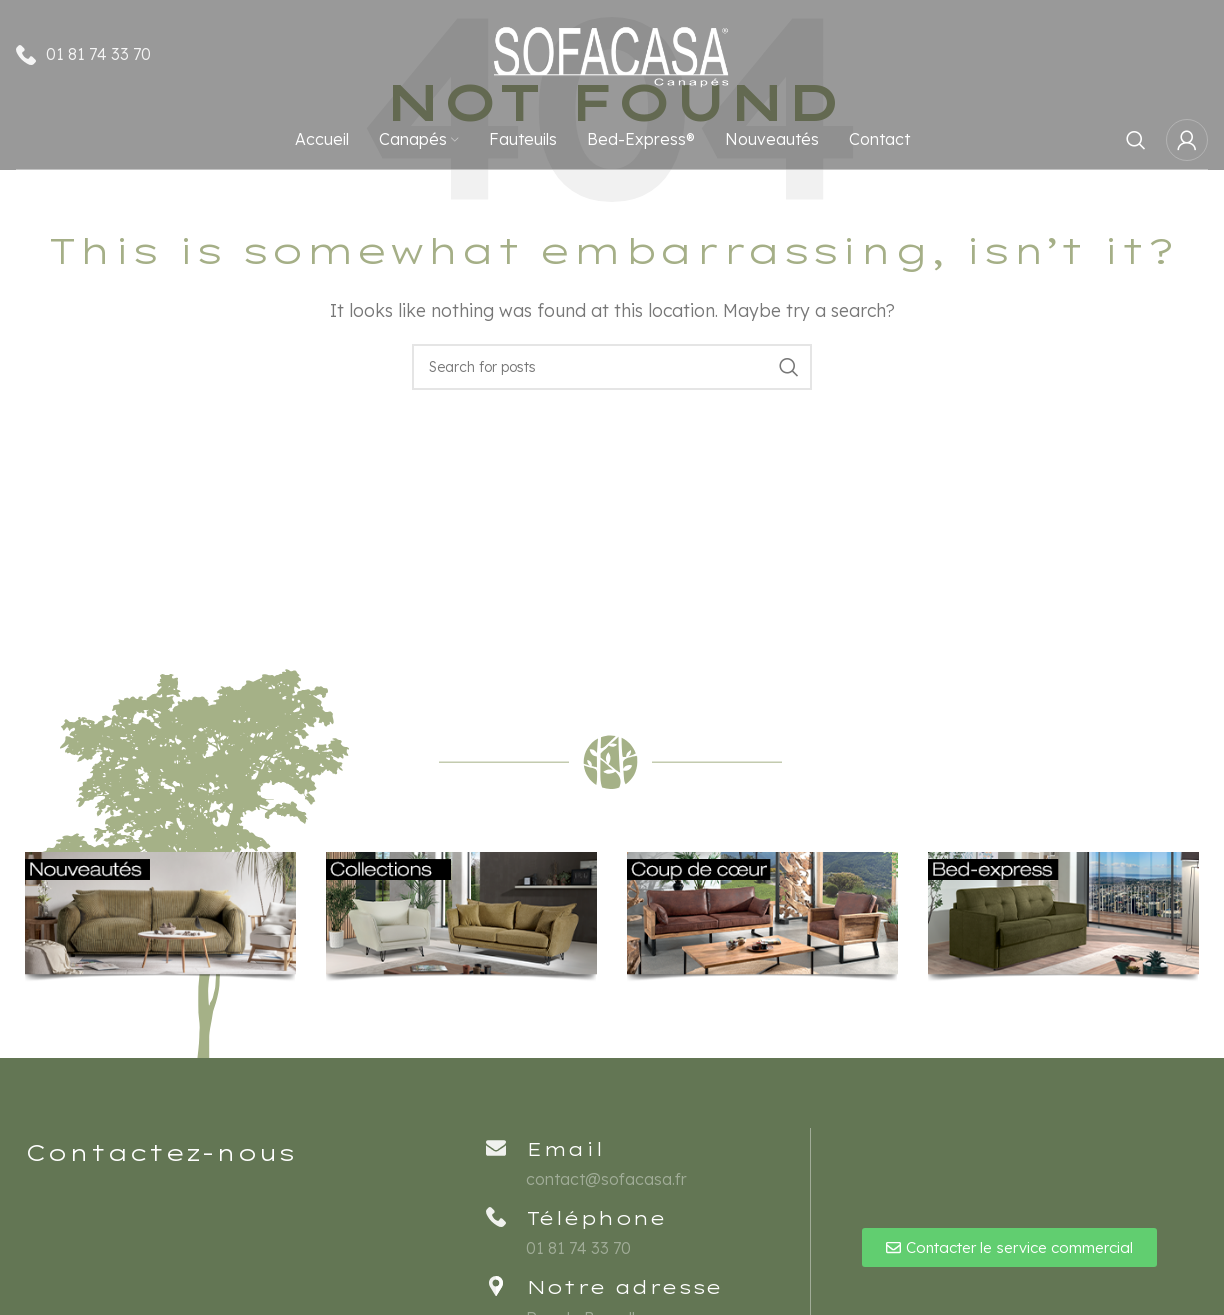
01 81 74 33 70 (98, 54)
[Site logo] (612, 53)
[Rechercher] (1136, 140)
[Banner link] (160, 917)
